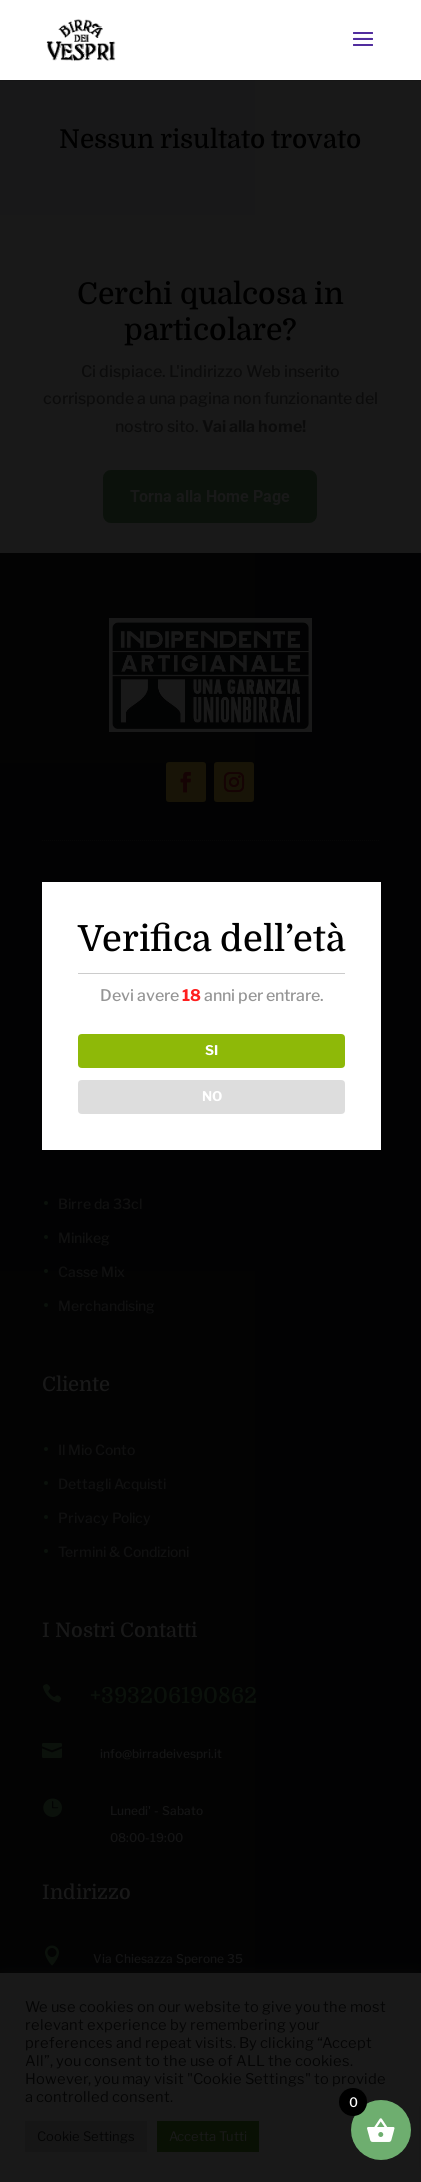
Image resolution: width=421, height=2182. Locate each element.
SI (211, 1050)
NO (212, 1096)
